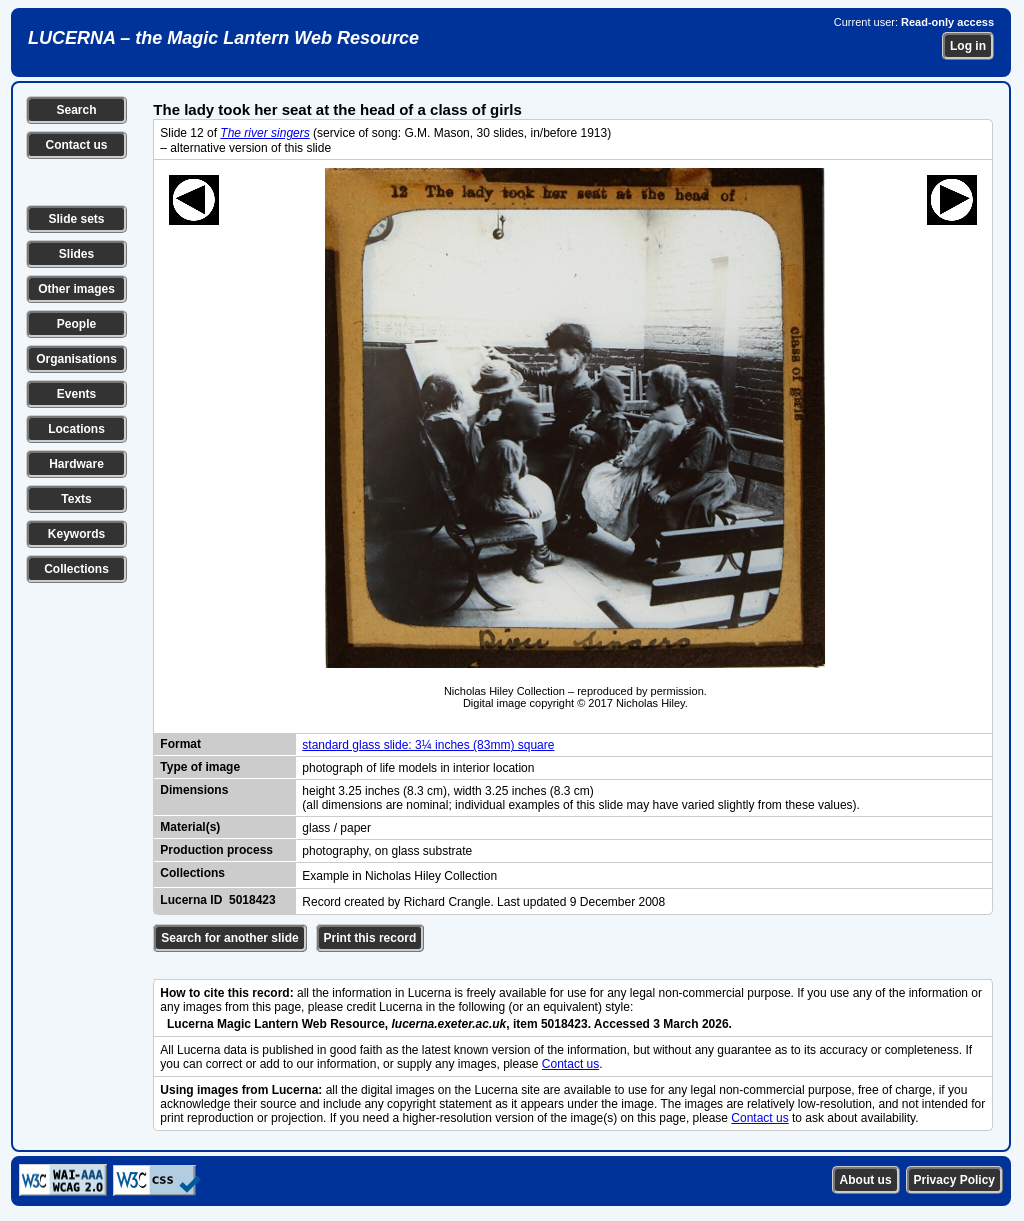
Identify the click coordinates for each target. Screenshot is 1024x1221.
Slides (76, 254)
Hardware (76, 464)
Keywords (76, 534)
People (76, 324)
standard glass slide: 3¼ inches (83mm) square (428, 745)
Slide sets (76, 219)
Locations (76, 429)
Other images (76, 289)
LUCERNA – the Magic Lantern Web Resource (223, 38)
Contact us (76, 145)
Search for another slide (229, 938)
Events (76, 394)
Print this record (370, 938)
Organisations (76, 359)
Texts (76, 499)
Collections (76, 569)
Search (76, 110)
